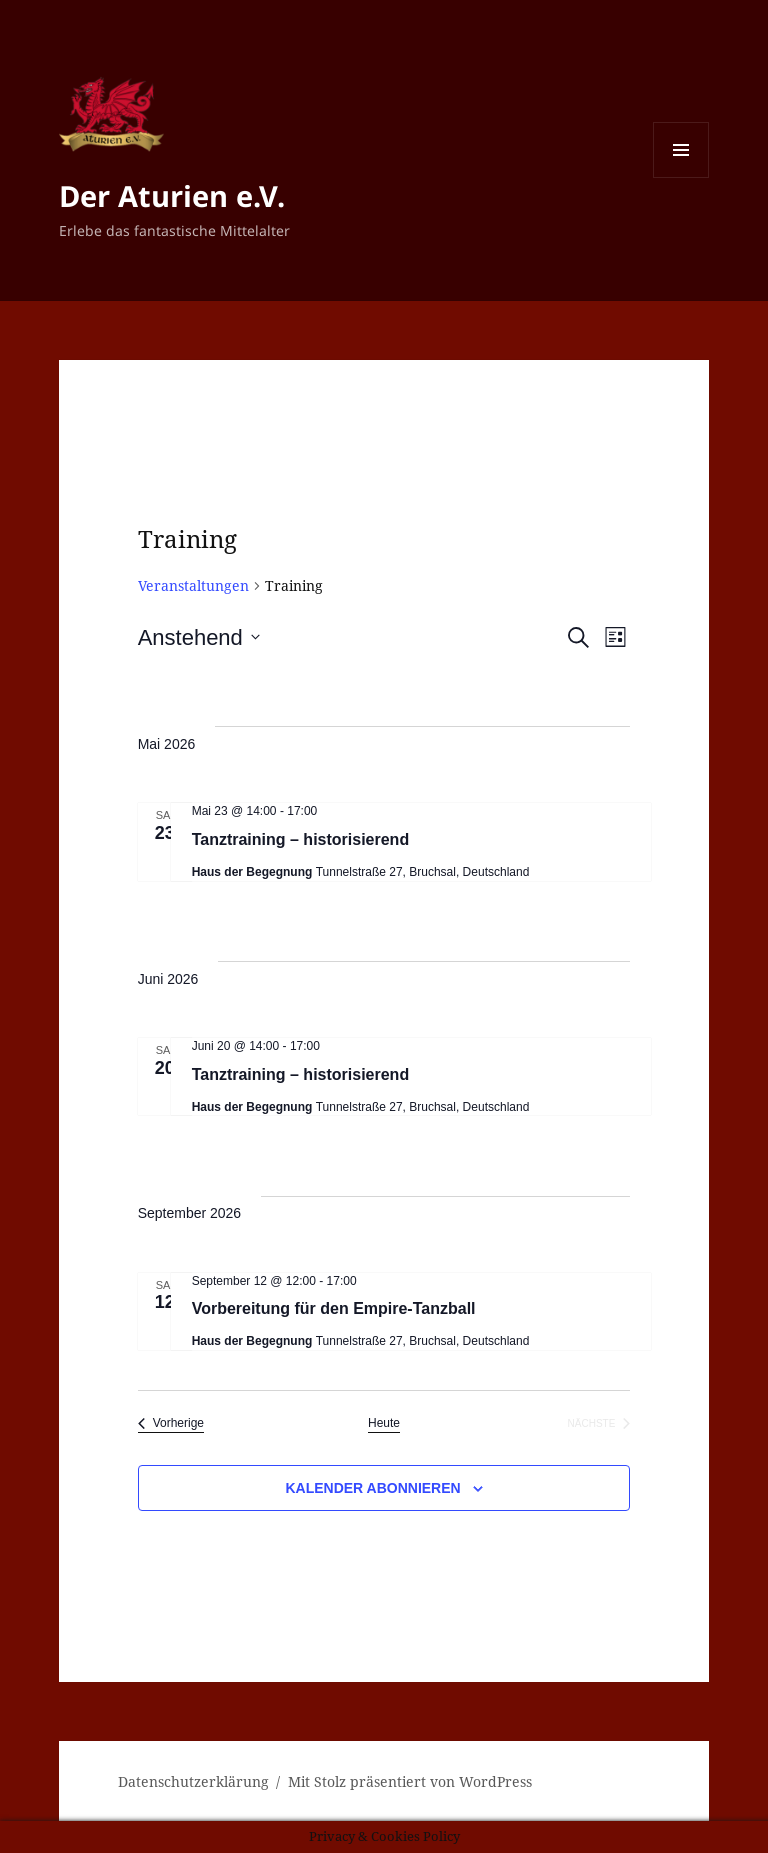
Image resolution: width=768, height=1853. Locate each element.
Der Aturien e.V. (172, 195)
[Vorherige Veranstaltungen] (171, 1424)
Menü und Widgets (681, 177)
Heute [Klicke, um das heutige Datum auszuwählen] (384, 1423)
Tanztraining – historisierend (301, 839)
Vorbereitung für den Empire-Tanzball (334, 1308)
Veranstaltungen (193, 585)
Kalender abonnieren (372, 1488)
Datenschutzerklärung (193, 1781)
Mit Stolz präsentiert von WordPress (410, 1781)
